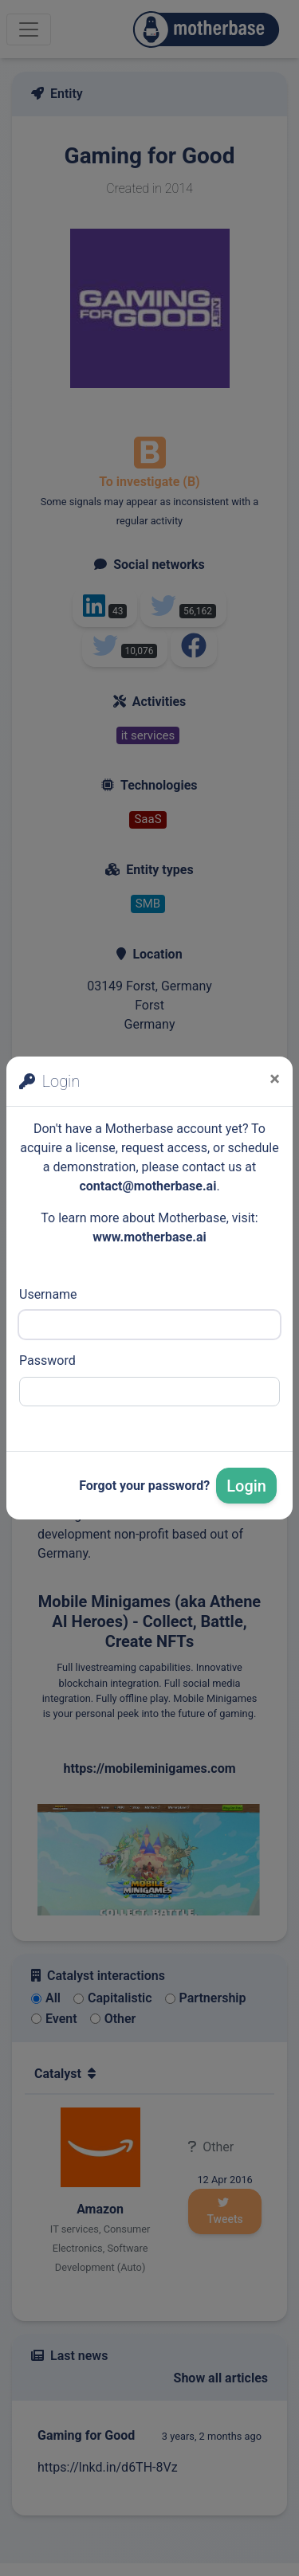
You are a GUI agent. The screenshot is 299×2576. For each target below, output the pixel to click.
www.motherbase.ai (149, 1237)
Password (47, 1360)
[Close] (275, 1079)
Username (48, 1294)
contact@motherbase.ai (147, 1186)
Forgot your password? (144, 1485)
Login (246, 1486)
